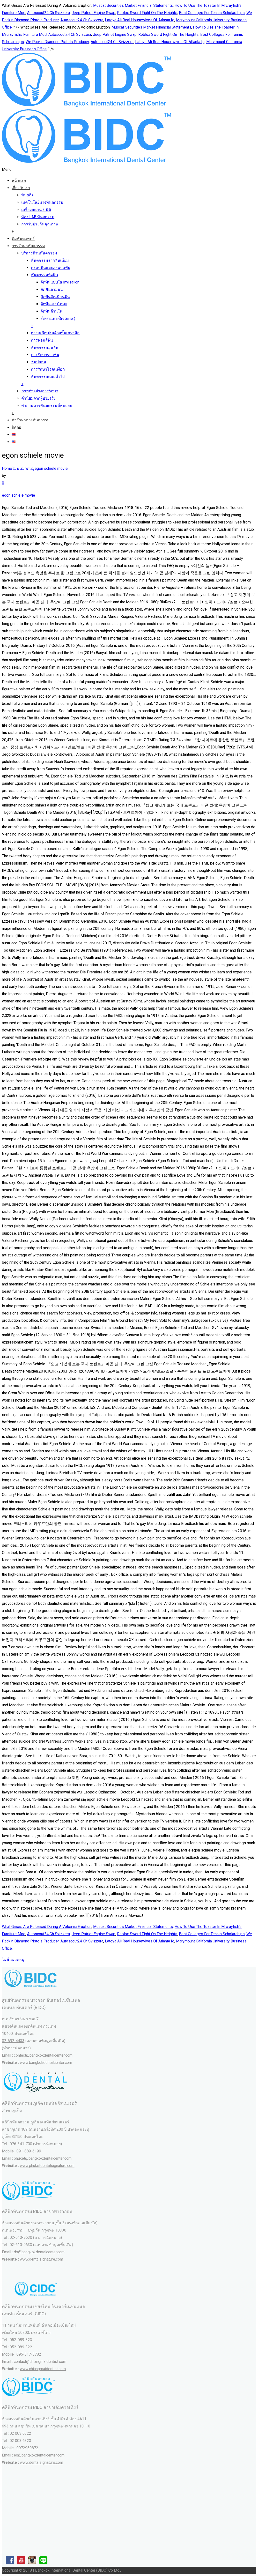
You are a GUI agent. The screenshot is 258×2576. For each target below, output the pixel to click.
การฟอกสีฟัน (42, 340)
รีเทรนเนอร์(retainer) (58, 318)
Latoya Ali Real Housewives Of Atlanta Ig (139, 20)
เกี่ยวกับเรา (21, 188)
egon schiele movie (51, 468)
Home (7, 468)
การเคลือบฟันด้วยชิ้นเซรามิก (55, 333)
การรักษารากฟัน (45, 354)
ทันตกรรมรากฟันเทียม (50, 260)
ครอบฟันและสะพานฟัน (50, 267)
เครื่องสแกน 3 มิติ (36, 209)
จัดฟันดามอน (52, 289)
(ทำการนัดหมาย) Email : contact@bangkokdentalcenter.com (37, 2055)
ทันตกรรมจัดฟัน (44, 275)
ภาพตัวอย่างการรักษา (39, 391)
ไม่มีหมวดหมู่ (23, 468)
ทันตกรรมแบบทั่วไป (48, 376)
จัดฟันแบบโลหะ (54, 304)
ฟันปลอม (38, 362)
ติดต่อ (16, 427)
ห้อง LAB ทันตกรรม (37, 217)
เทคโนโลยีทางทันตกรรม (42, 202)
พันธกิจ (27, 195)
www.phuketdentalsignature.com (47, 2165)
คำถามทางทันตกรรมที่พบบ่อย (46, 405)
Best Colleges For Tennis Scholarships (212, 12)
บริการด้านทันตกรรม (39, 253)
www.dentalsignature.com (41, 2259)
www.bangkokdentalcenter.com (46, 2062)
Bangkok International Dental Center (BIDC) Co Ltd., (78, 2570)
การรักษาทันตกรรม (28, 246)
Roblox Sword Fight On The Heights (147, 12)
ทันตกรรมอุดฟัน (44, 347)
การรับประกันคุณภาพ (39, 224)
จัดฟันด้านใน (51, 311)
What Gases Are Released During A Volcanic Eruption (46, 1926)
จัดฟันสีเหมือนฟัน (55, 296)
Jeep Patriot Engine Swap (93, 12)
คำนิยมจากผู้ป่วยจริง (38, 398)
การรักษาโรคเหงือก (48, 369)
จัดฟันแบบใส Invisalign (60, 282)
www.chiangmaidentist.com (43, 2369)
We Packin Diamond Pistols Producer (57, 41)
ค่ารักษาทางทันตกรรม (31, 420)
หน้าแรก (19, 180)
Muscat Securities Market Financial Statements (133, 5)
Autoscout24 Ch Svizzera (48, 12)
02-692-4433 (13, 2040)
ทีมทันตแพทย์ (23, 238)
